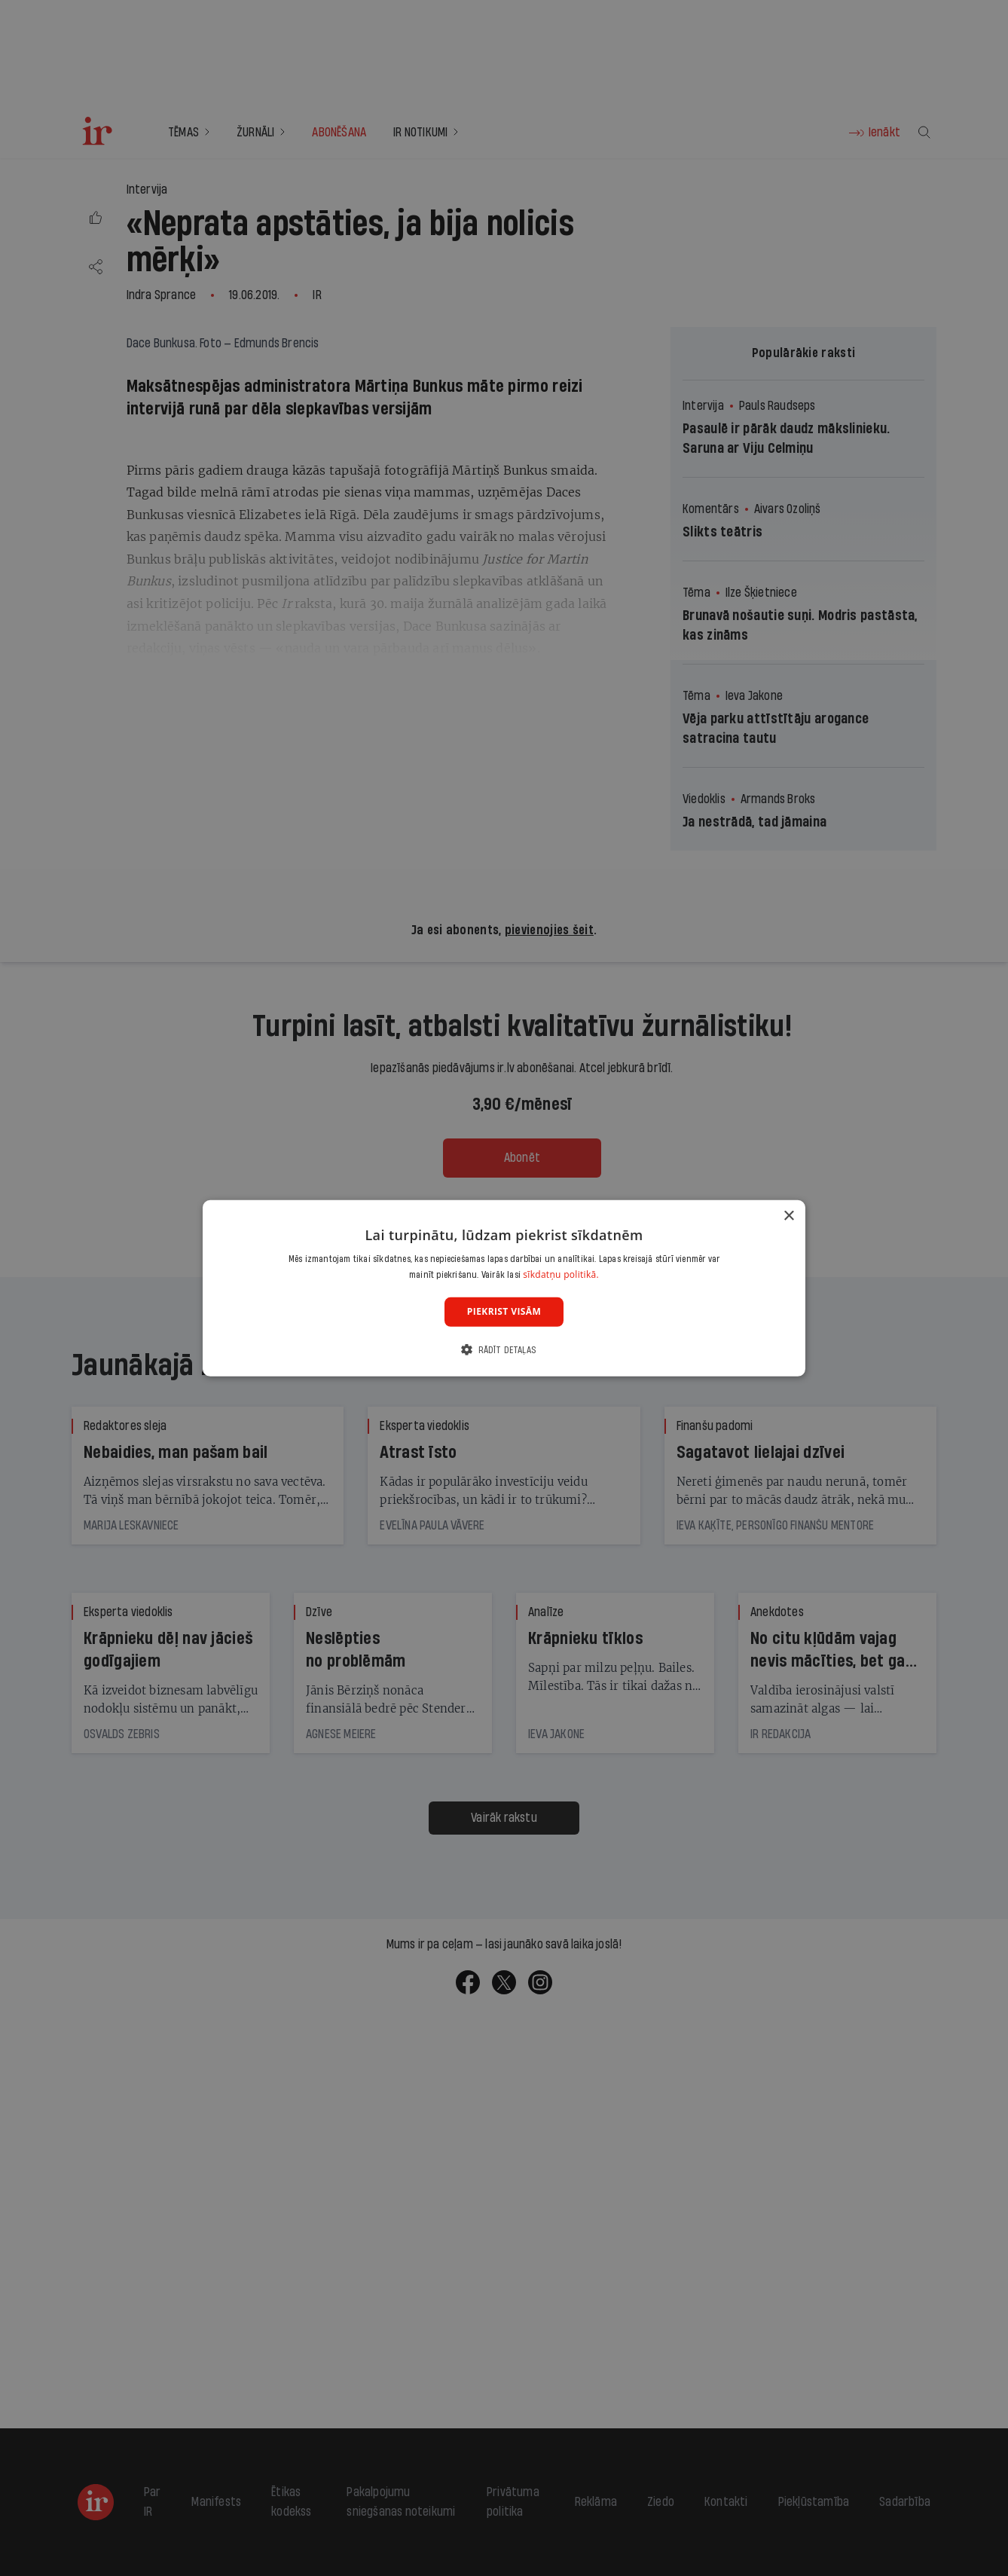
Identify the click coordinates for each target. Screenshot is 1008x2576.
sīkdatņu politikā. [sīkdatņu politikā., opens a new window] (561, 1274)
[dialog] (504, 1287)
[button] (504, 1350)
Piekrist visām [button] (504, 1311)
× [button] (788, 1215)
